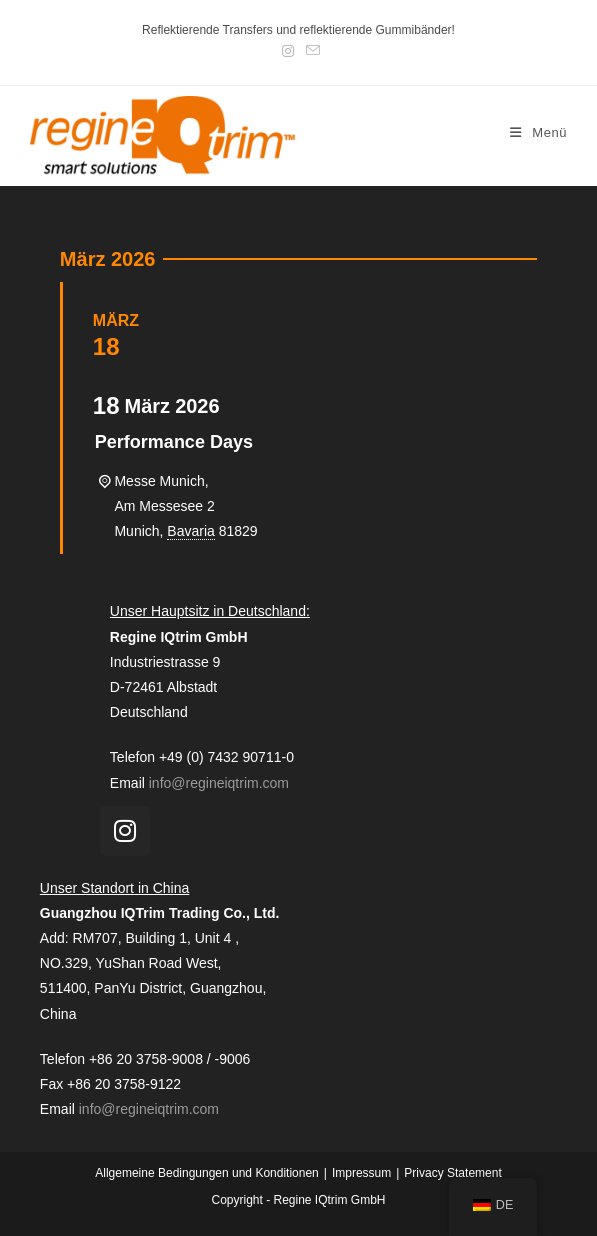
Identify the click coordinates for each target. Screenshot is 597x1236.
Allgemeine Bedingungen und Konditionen (207, 1173)
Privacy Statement (452, 1173)
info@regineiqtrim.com (219, 783)
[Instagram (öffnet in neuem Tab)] (288, 51)
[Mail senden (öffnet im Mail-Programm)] (310, 51)
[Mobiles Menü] (538, 132)
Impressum (361, 1173)
